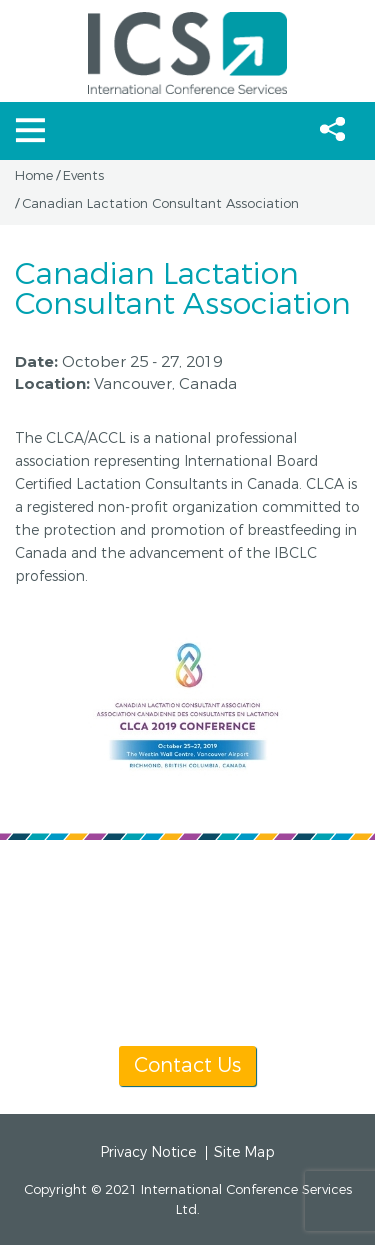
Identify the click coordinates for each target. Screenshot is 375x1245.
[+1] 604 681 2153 (160, 913)
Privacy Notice (148, 1153)
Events (83, 176)
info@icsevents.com (186, 937)
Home (34, 176)
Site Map (244, 1153)
